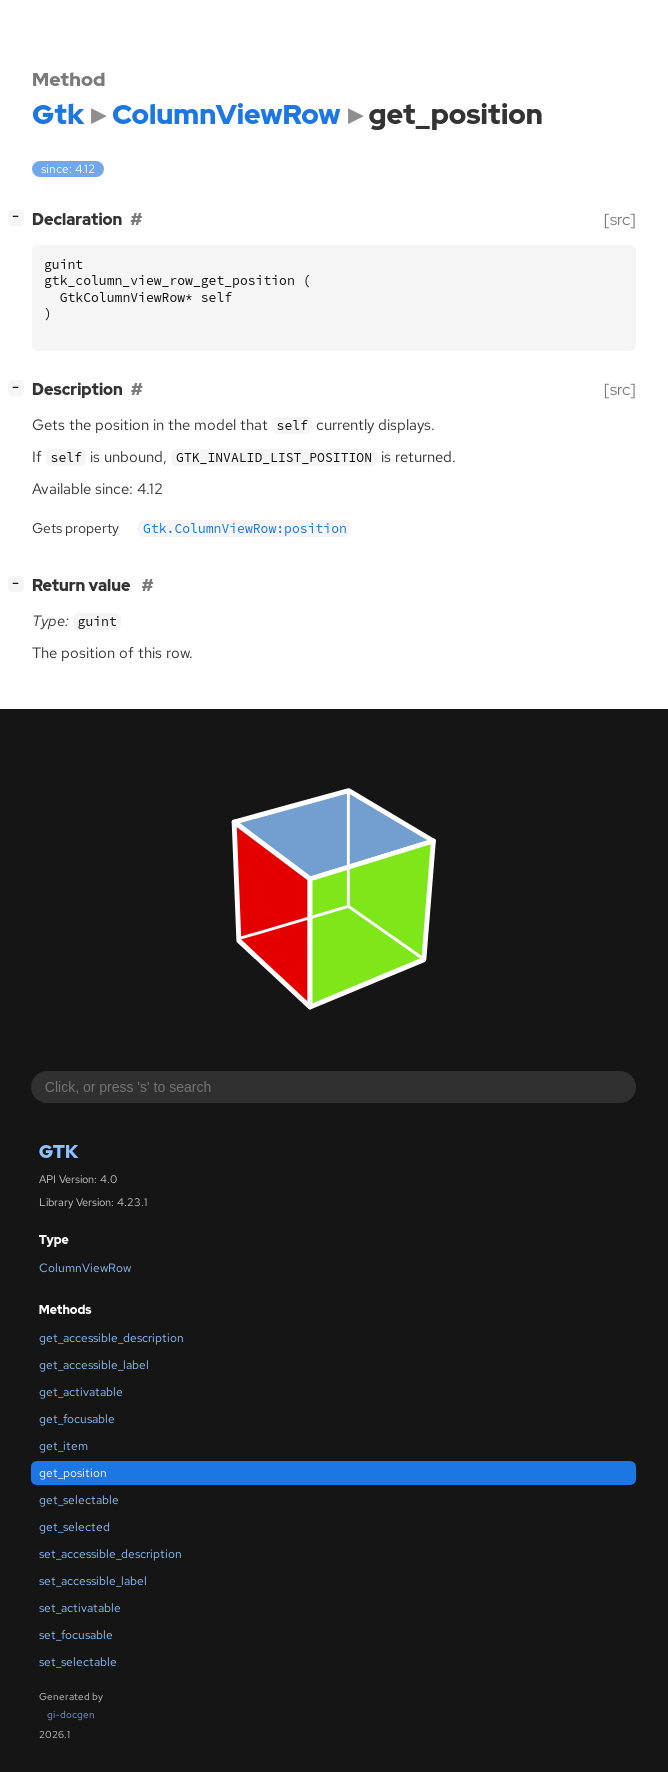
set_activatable (80, 1608)
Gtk (58, 1151)
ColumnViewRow (85, 1268)
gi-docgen (71, 1714)
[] (20, 217)
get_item (63, 1446)
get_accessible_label (94, 1365)
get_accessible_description (111, 1338)
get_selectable (79, 1500)
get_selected (74, 1527)
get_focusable (77, 1419)
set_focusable (76, 1635)
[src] (620, 219)
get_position (73, 1473)
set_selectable (78, 1662)
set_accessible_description (110, 1554)
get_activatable (81, 1392)
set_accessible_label (93, 1581)
